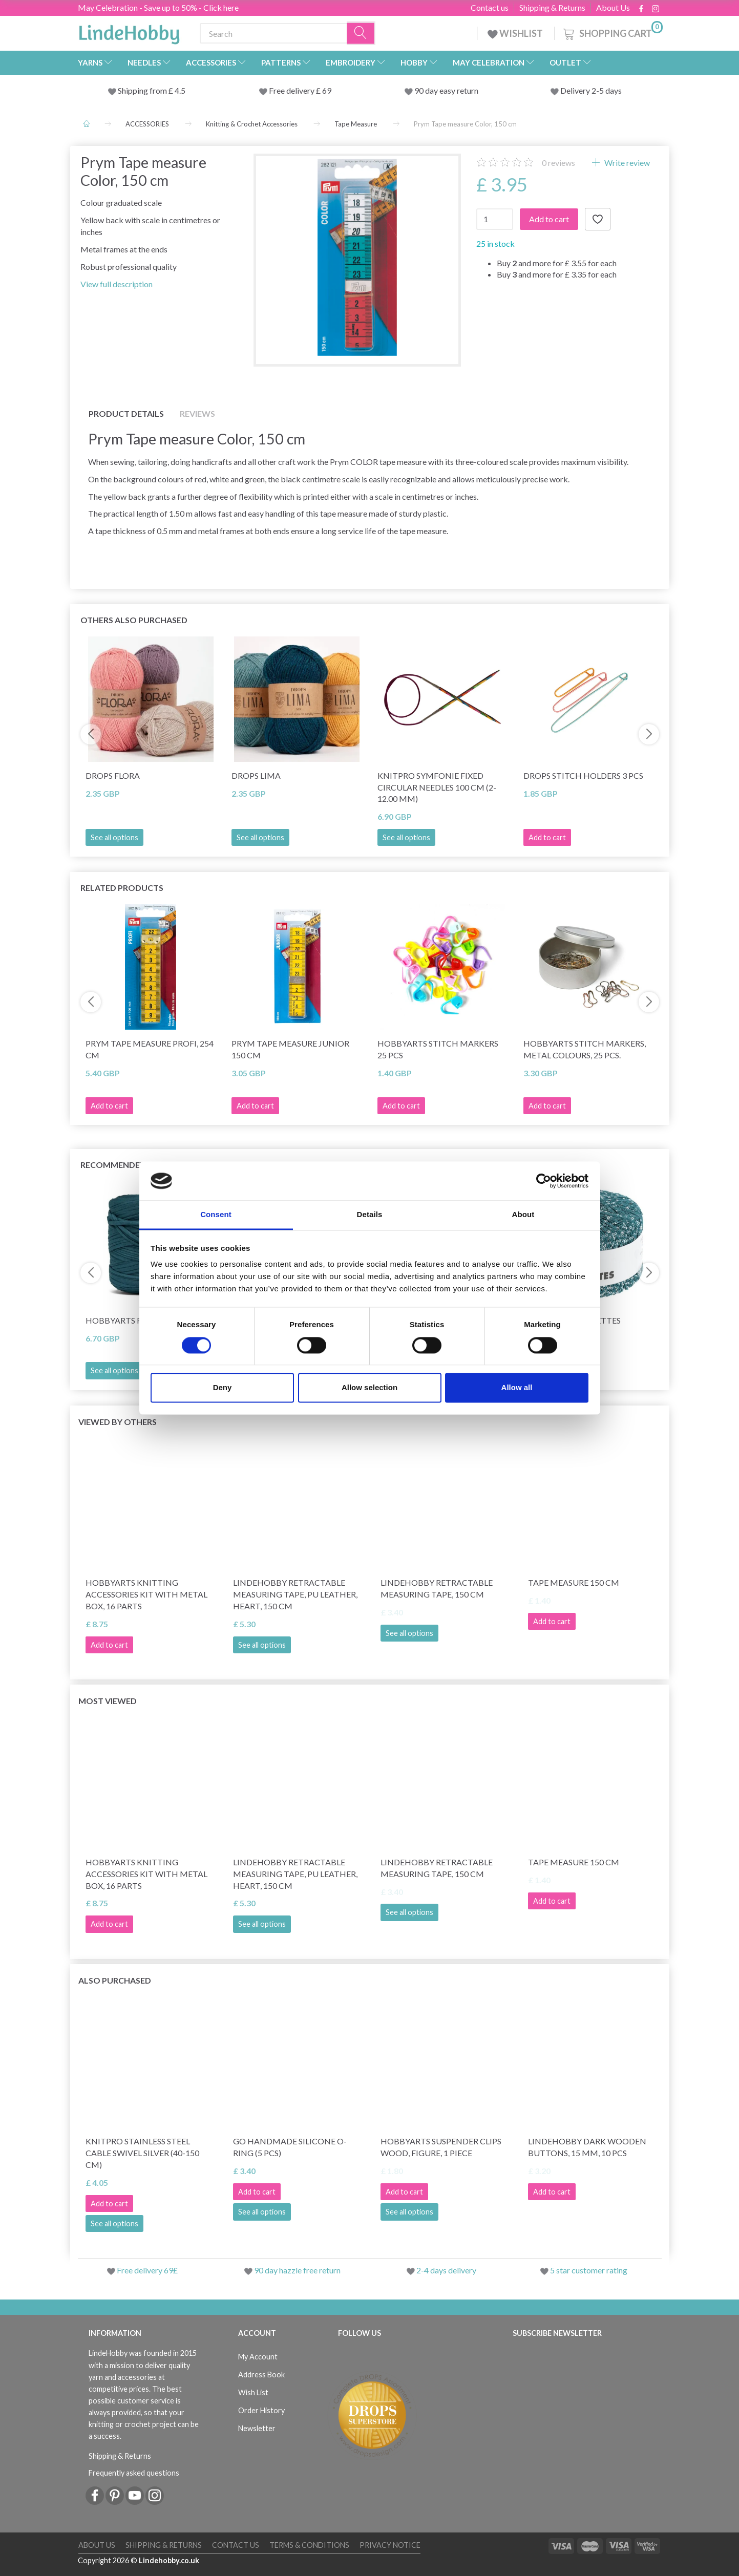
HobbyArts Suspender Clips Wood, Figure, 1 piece (441, 2147)
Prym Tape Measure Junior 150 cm (290, 1049)
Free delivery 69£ (147, 2270)
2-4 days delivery (446, 2270)
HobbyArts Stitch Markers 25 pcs (437, 1049)
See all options (114, 837)
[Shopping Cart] (612, 32)
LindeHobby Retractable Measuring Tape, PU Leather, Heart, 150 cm (295, 1594)
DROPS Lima (256, 775)
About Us (613, 7)
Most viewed (107, 1701)
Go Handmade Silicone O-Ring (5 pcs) (290, 2147)
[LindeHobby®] (129, 31)
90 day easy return (446, 90)
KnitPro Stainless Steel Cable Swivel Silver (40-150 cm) (142, 2152)
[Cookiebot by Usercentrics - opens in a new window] (543, 1180)
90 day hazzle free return (297, 2270)
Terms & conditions (309, 2545)
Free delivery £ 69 (300, 90)
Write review (626, 162)
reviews (558, 162)
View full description (116, 284)
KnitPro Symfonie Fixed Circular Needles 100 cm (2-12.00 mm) (436, 787)
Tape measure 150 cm (573, 1582)
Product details (126, 413)
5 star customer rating (588, 2270)
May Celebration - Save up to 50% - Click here (158, 7)
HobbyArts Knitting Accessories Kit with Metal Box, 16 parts (146, 1594)
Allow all (517, 1387)
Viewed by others (117, 1422)
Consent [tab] (215, 1214)
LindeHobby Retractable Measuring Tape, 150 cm (437, 1588)
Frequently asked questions (134, 2472)
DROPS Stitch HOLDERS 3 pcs (583, 775)
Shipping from (143, 90)
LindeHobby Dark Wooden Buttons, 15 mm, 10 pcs (587, 2147)
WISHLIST (516, 33)
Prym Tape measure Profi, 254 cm (150, 1049)
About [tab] (523, 1214)
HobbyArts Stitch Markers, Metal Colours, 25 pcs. (584, 1049)
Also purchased (114, 1980)
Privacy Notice (390, 2545)
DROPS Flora (113, 775)
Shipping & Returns (552, 7)
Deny (222, 1387)
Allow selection (369, 1387)
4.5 (179, 90)
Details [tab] (370, 1214)
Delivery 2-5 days (591, 90)
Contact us (490, 7)
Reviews (197, 413)
